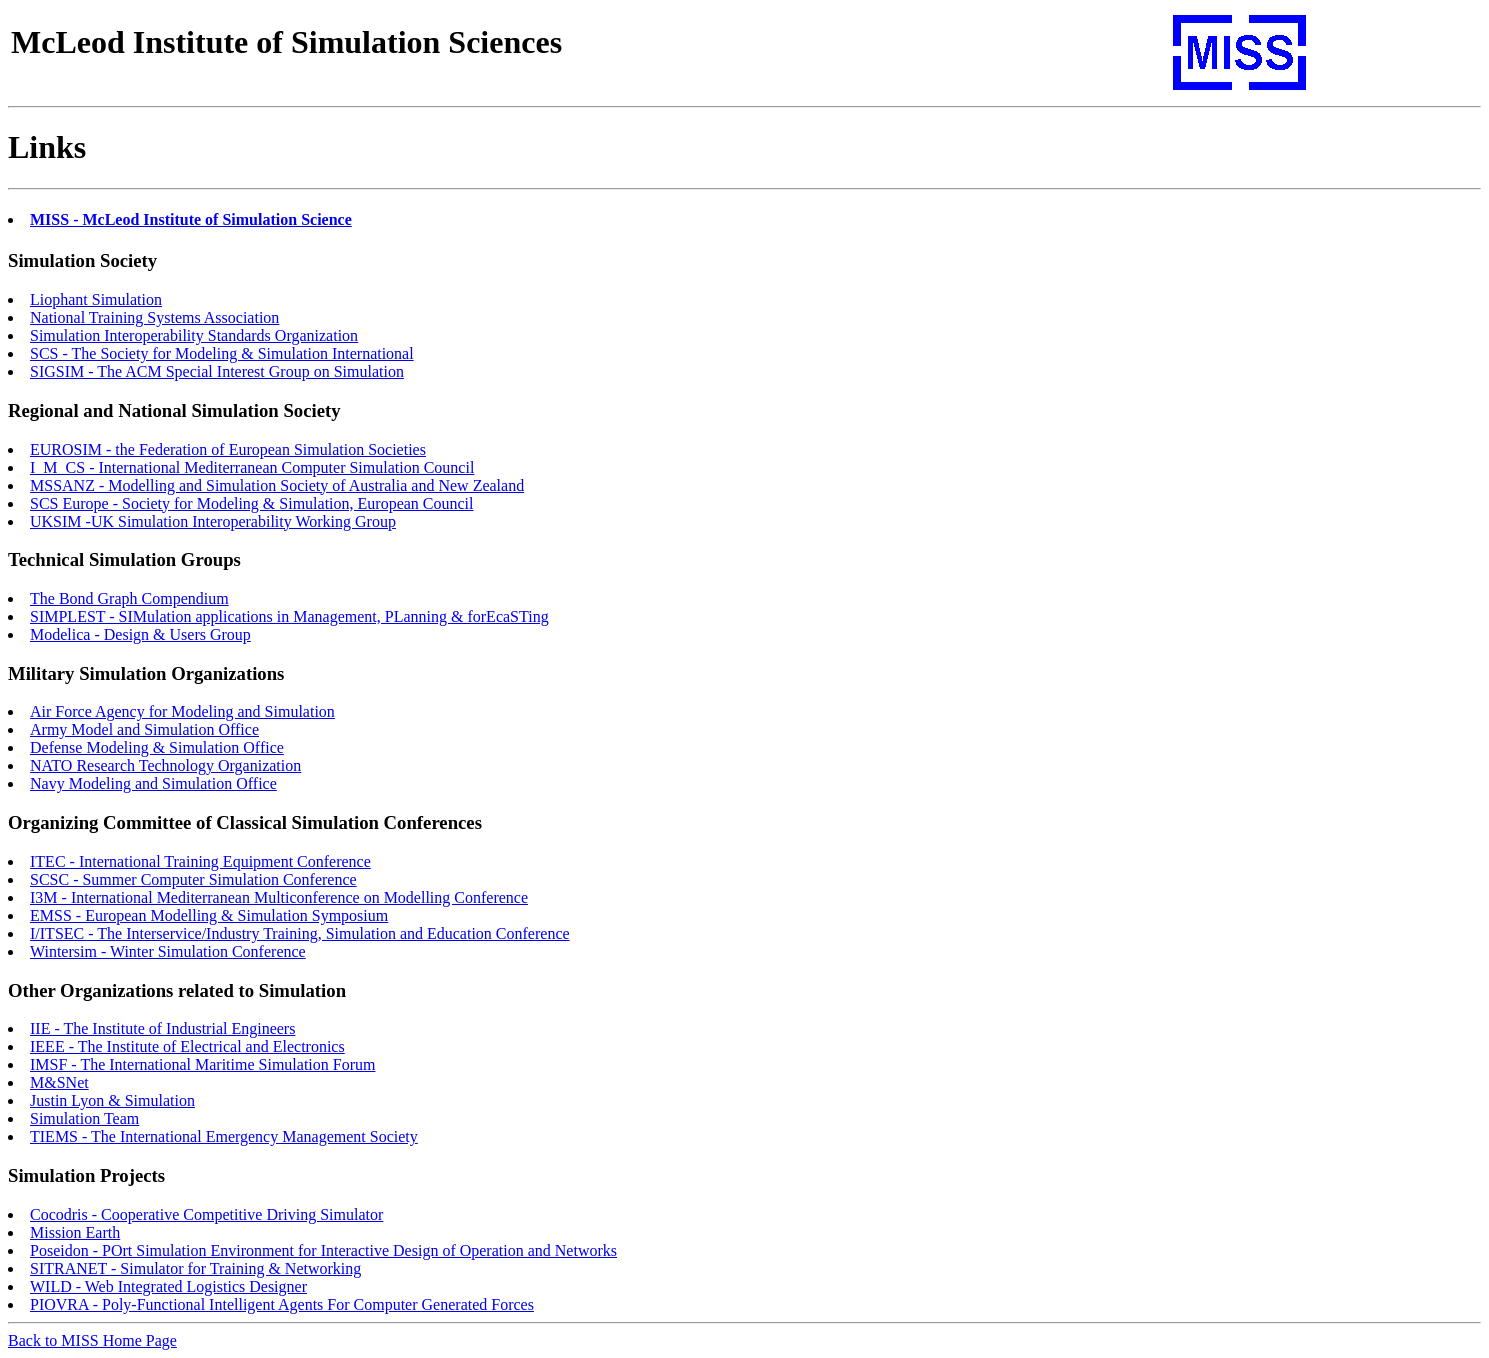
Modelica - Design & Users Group (140, 634)
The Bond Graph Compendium (129, 598)
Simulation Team (84, 1118)
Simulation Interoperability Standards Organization (194, 335)
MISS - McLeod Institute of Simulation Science (191, 219)
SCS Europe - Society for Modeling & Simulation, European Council (252, 503)
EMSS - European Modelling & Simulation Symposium (209, 915)
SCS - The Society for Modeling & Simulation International (222, 353)
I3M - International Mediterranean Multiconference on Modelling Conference (279, 897)
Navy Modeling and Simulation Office (153, 783)
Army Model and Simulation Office (144, 729)
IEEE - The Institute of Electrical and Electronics (187, 1046)
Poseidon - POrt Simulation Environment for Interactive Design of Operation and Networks (323, 1250)
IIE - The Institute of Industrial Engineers (162, 1028)
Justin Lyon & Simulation (112, 1100)
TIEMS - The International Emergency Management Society (224, 1136)
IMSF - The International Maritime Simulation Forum (202, 1064)
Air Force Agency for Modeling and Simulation (182, 711)
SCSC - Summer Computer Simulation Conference (193, 879)
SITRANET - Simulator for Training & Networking (195, 1268)
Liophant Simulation (96, 299)
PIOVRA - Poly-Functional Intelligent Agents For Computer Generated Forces (282, 1304)
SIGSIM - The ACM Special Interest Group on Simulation (217, 371)
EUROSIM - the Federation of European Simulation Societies (228, 449)
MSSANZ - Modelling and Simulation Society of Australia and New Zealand (277, 485)
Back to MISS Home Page (92, 1340)
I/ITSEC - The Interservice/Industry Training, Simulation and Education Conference (300, 933)
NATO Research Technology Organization (165, 765)
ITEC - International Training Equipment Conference (200, 861)
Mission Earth (75, 1232)
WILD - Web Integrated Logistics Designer (168, 1286)
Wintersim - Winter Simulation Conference (168, 951)
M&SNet (59, 1082)
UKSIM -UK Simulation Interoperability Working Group (213, 521)
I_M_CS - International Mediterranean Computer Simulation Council (252, 467)
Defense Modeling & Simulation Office (157, 747)
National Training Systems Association (154, 317)
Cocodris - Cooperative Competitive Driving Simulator (206, 1214)
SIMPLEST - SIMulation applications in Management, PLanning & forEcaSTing (289, 616)
